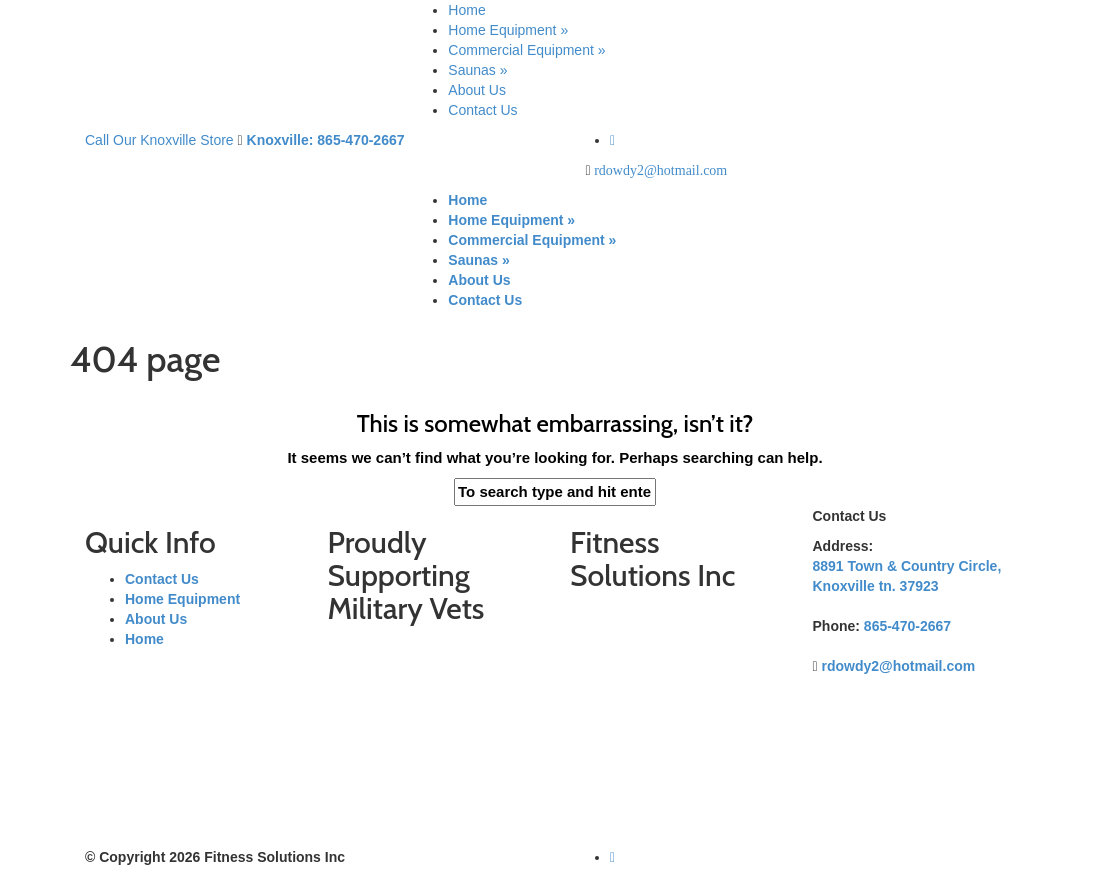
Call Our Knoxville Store (159, 140)
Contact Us (482, 110)
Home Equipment (508, 30)
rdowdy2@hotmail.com (660, 170)
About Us (477, 90)
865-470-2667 (907, 626)
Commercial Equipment (526, 50)
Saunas (477, 70)
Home (466, 10)
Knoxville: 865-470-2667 (326, 140)
